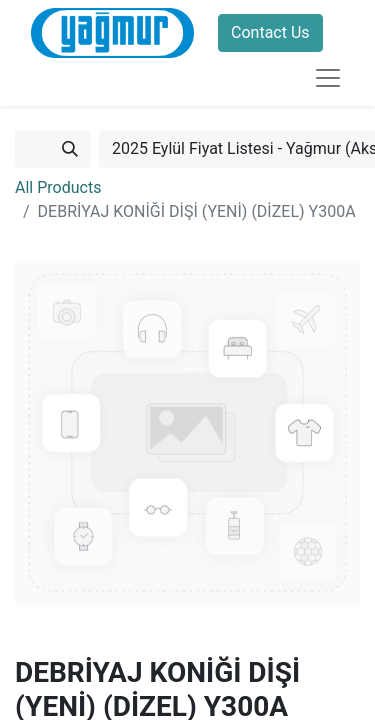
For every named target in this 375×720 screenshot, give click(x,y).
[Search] (70, 149)
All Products (58, 187)
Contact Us (270, 32)
